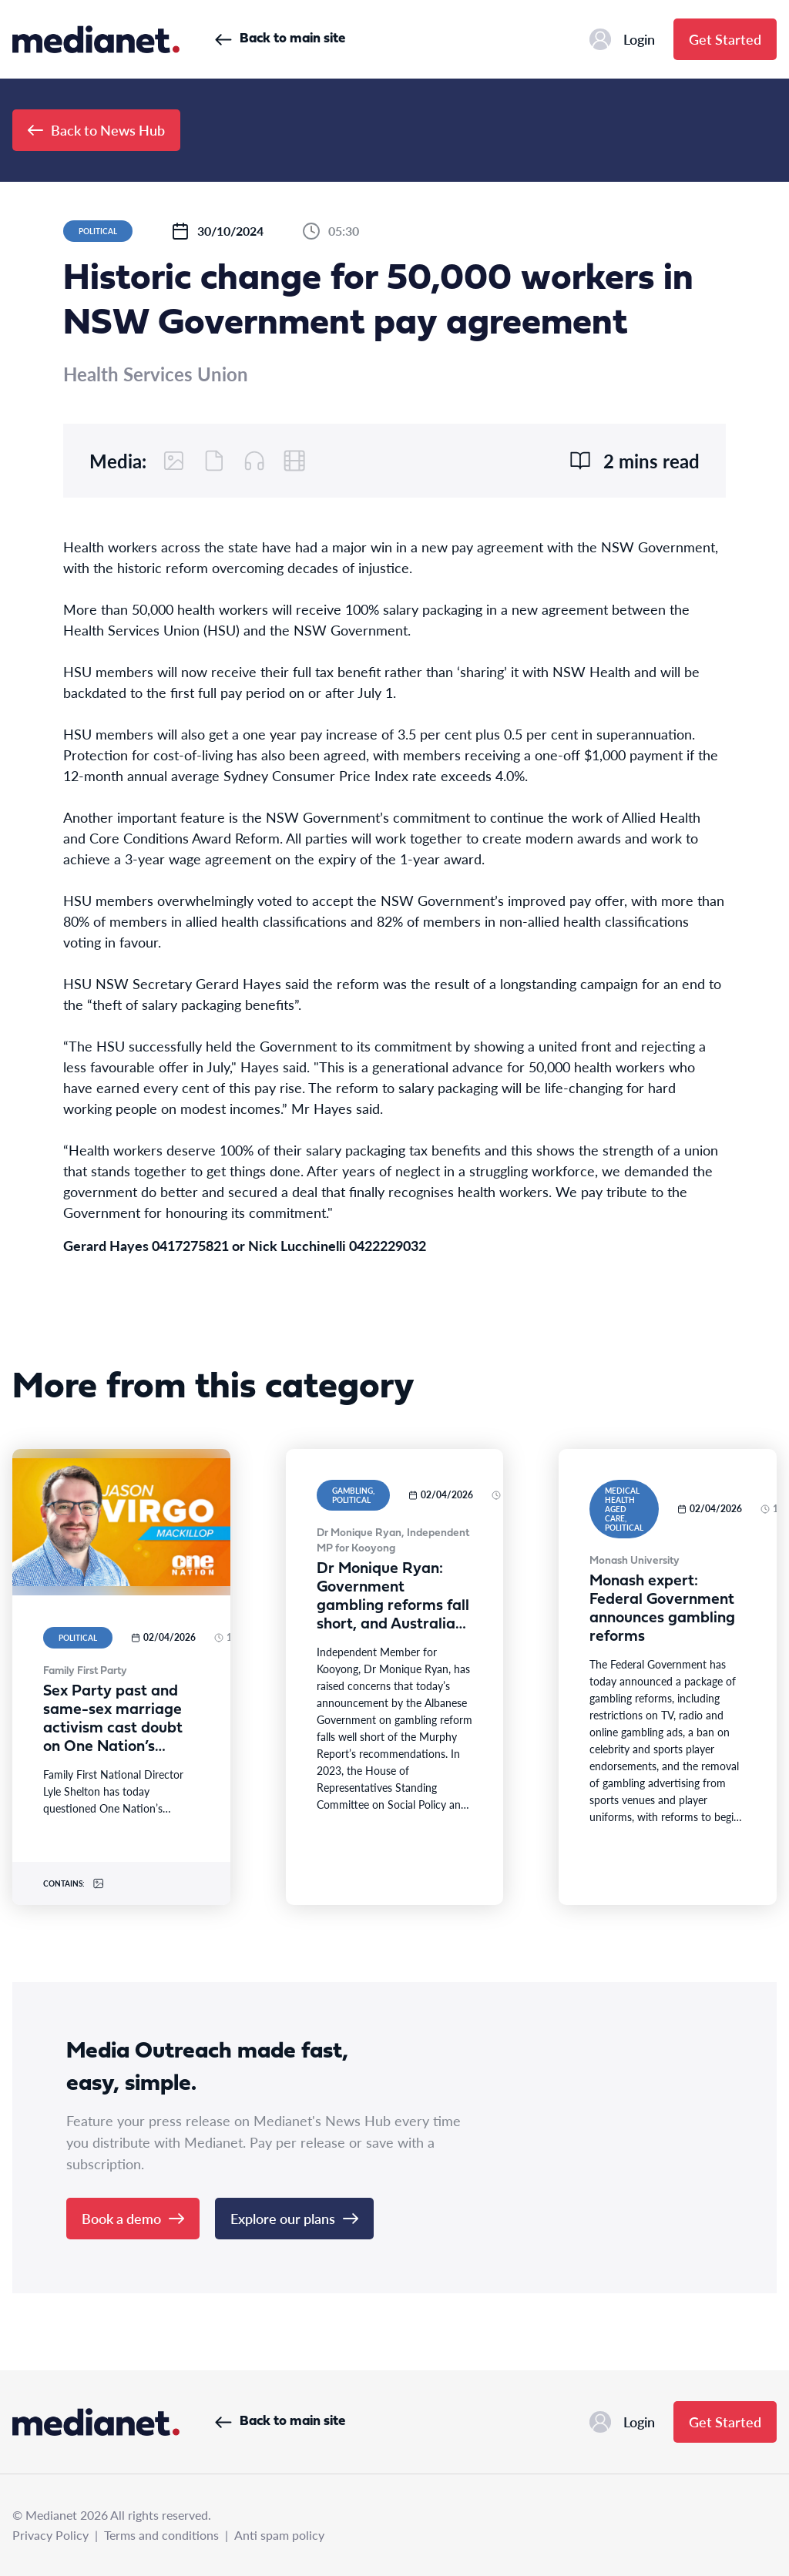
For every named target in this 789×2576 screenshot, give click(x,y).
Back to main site (280, 39)
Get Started (725, 39)
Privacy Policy (50, 2535)
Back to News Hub (96, 129)
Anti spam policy (279, 2535)
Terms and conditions (161, 2535)
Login (622, 39)
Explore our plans (294, 2218)
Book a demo (133, 2218)
